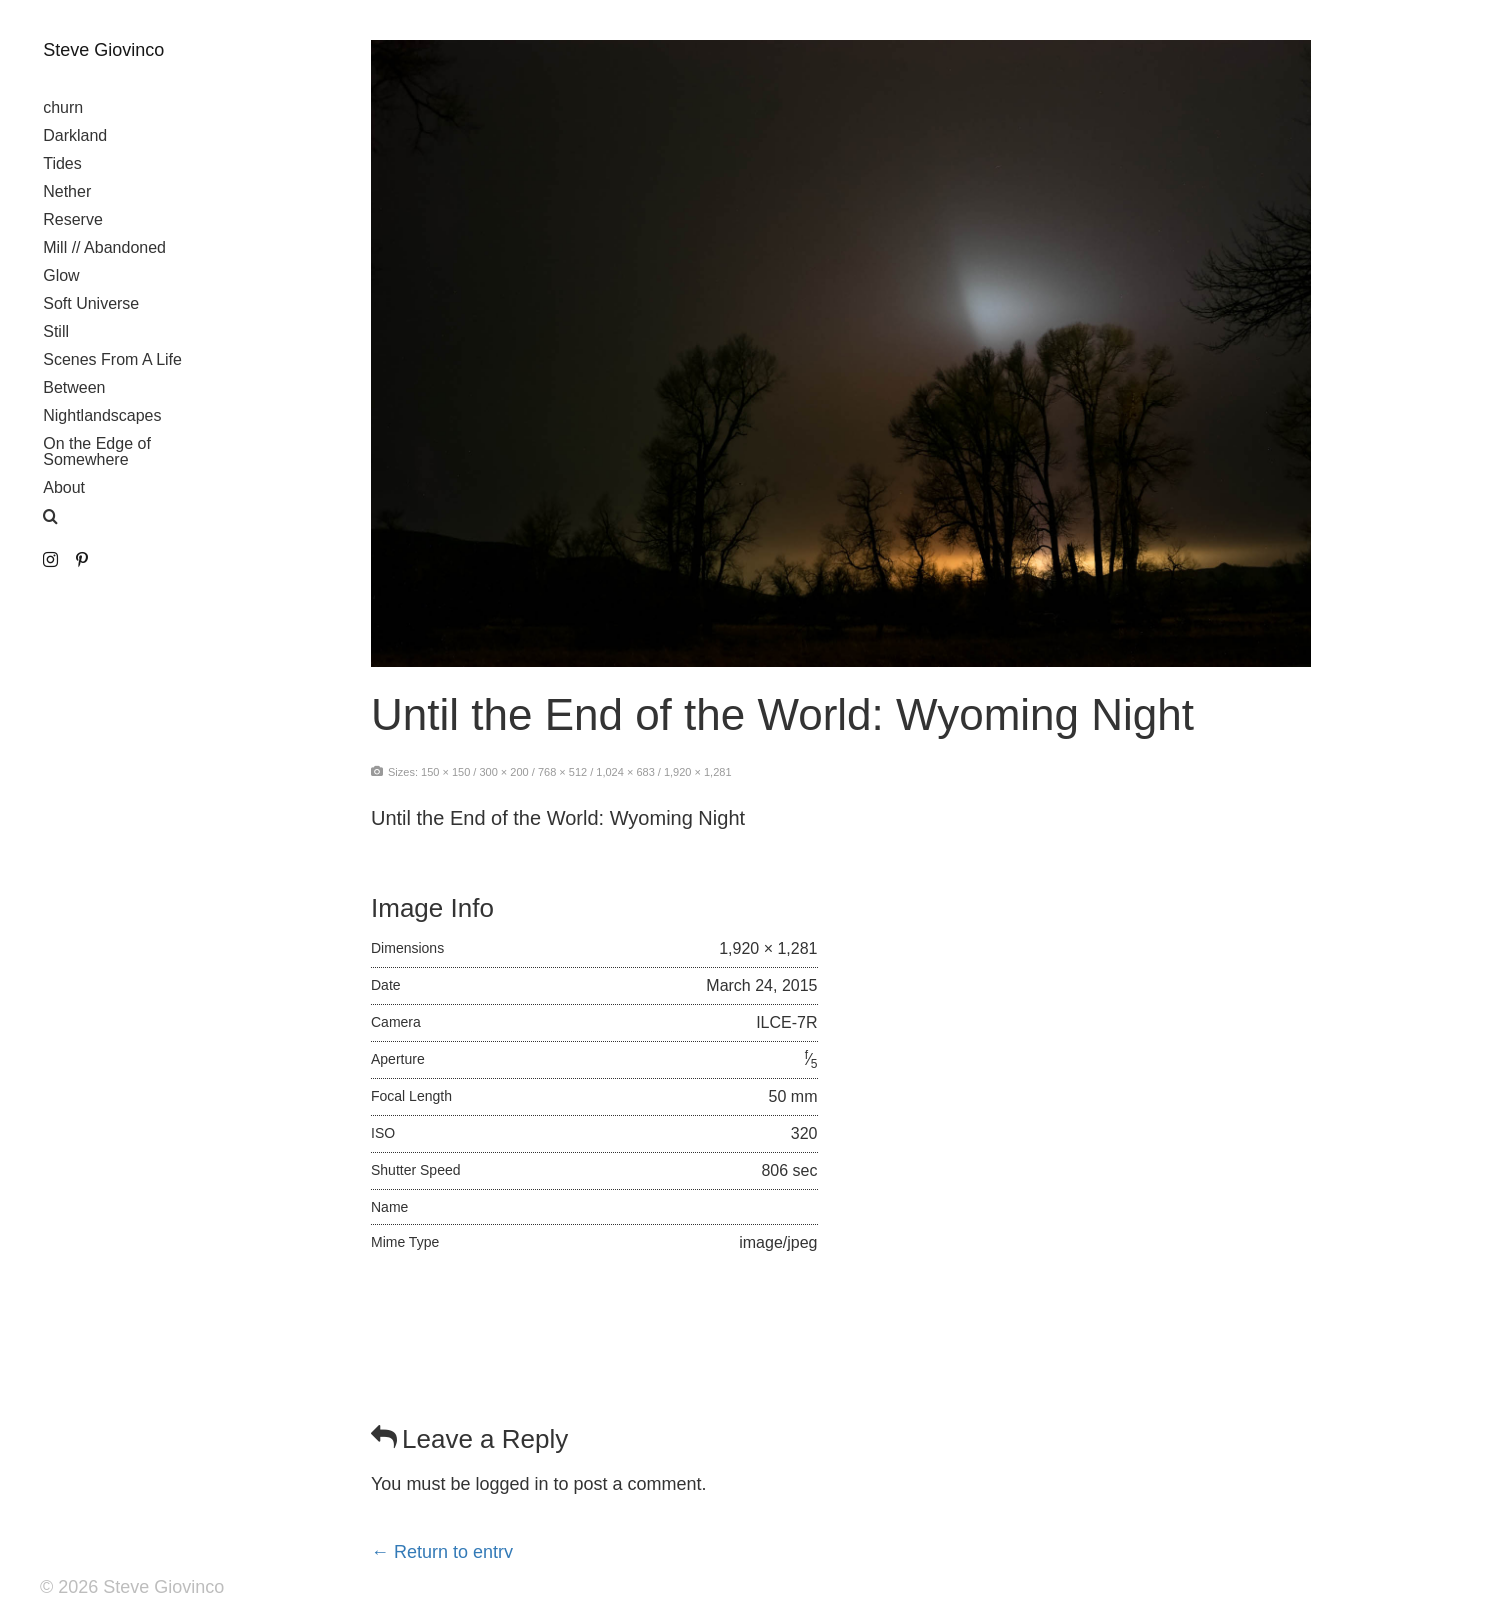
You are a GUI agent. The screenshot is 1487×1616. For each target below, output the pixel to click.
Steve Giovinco (103, 50)
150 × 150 (445, 772)
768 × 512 (562, 772)
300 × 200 (503, 772)
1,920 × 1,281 (698, 772)
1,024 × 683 (625, 772)
